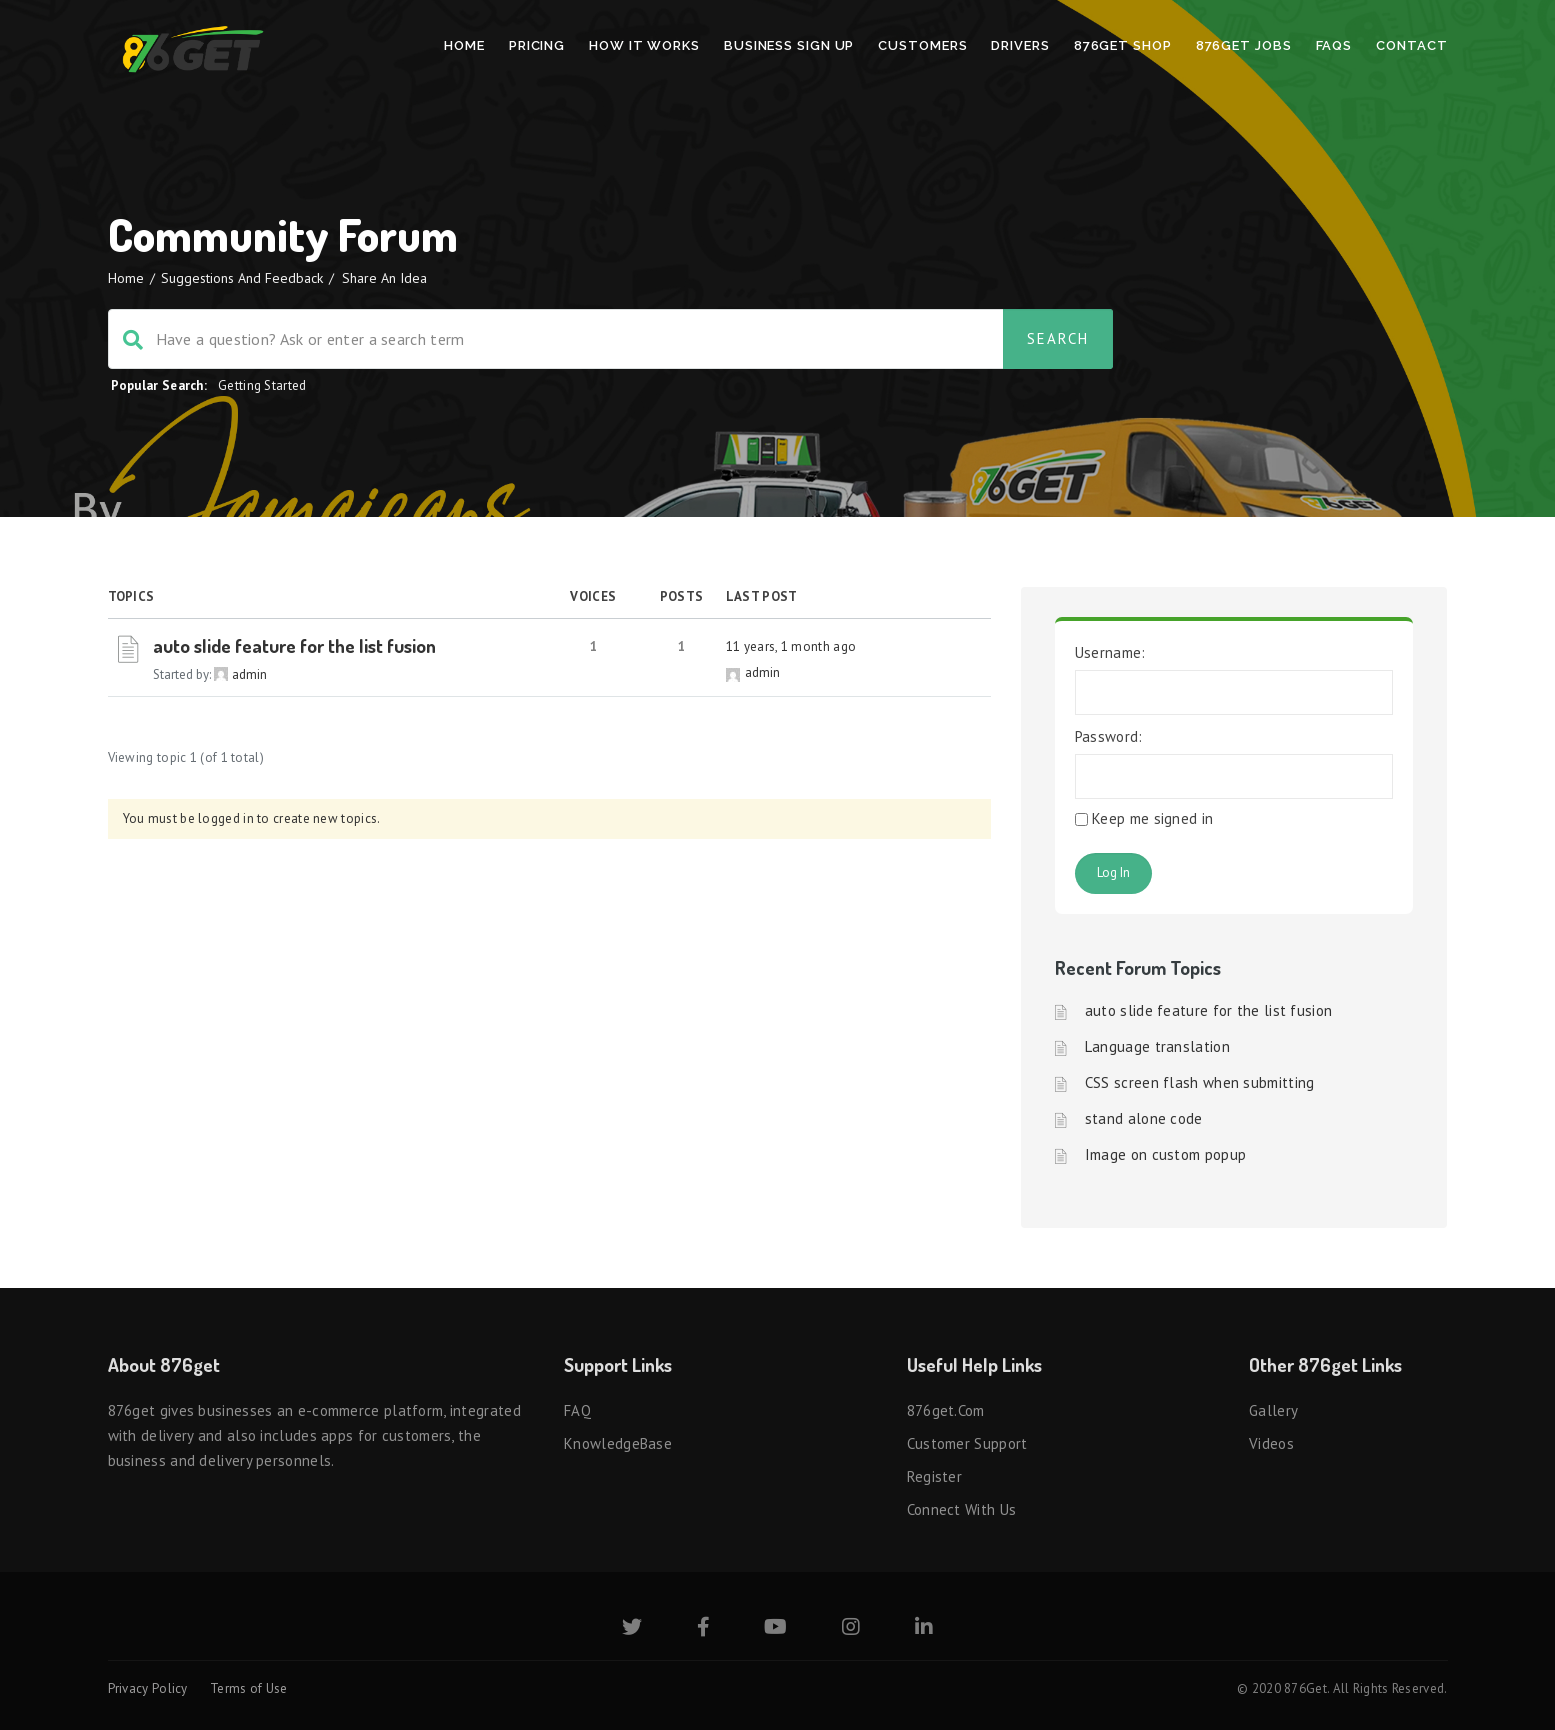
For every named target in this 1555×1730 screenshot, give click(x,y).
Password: (1109, 736)
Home (464, 45)
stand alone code (1144, 1118)
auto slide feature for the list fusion (294, 645)
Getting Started (262, 385)
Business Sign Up (789, 45)
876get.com (946, 1410)
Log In (1113, 872)
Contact (1411, 45)
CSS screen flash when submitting (1200, 1082)
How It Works (644, 45)
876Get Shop (1123, 45)
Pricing (537, 45)
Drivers (1020, 45)
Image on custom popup (1165, 1154)
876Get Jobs (1244, 45)
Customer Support (967, 1443)
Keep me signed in (1152, 818)
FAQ (577, 1410)
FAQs (1334, 45)
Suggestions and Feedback (242, 278)
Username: (1110, 652)
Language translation (1157, 1046)
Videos (1271, 1443)
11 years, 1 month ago (791, 646)
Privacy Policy (148, 1688)
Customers (922, 45)
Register (934, 1476)
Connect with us (962, 1509)
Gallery (1273, 1410)
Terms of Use (249, 1688)
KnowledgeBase (618, 1443)
